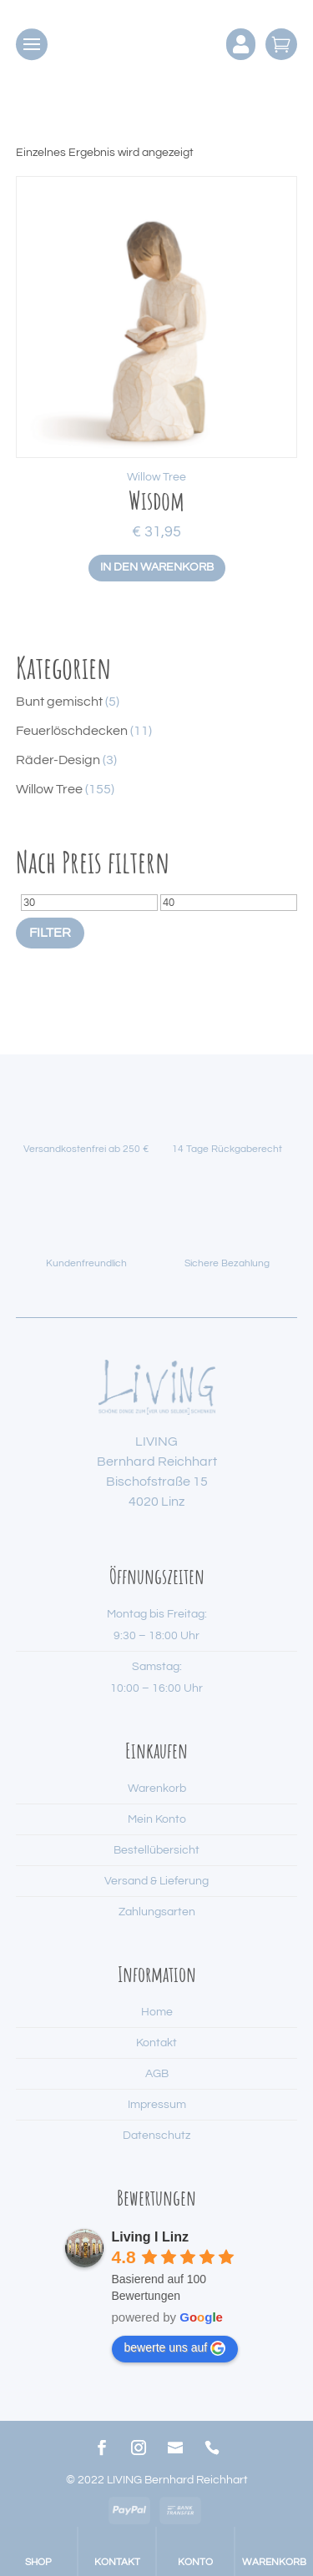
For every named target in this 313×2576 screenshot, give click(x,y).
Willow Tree (156, 477)
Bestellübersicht (156, 1850)
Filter (50, 932)
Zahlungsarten (157, 1912)
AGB (157, 2074)
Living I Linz (150, 2237)
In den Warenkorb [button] (157, 567)
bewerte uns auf (175, 2348)
